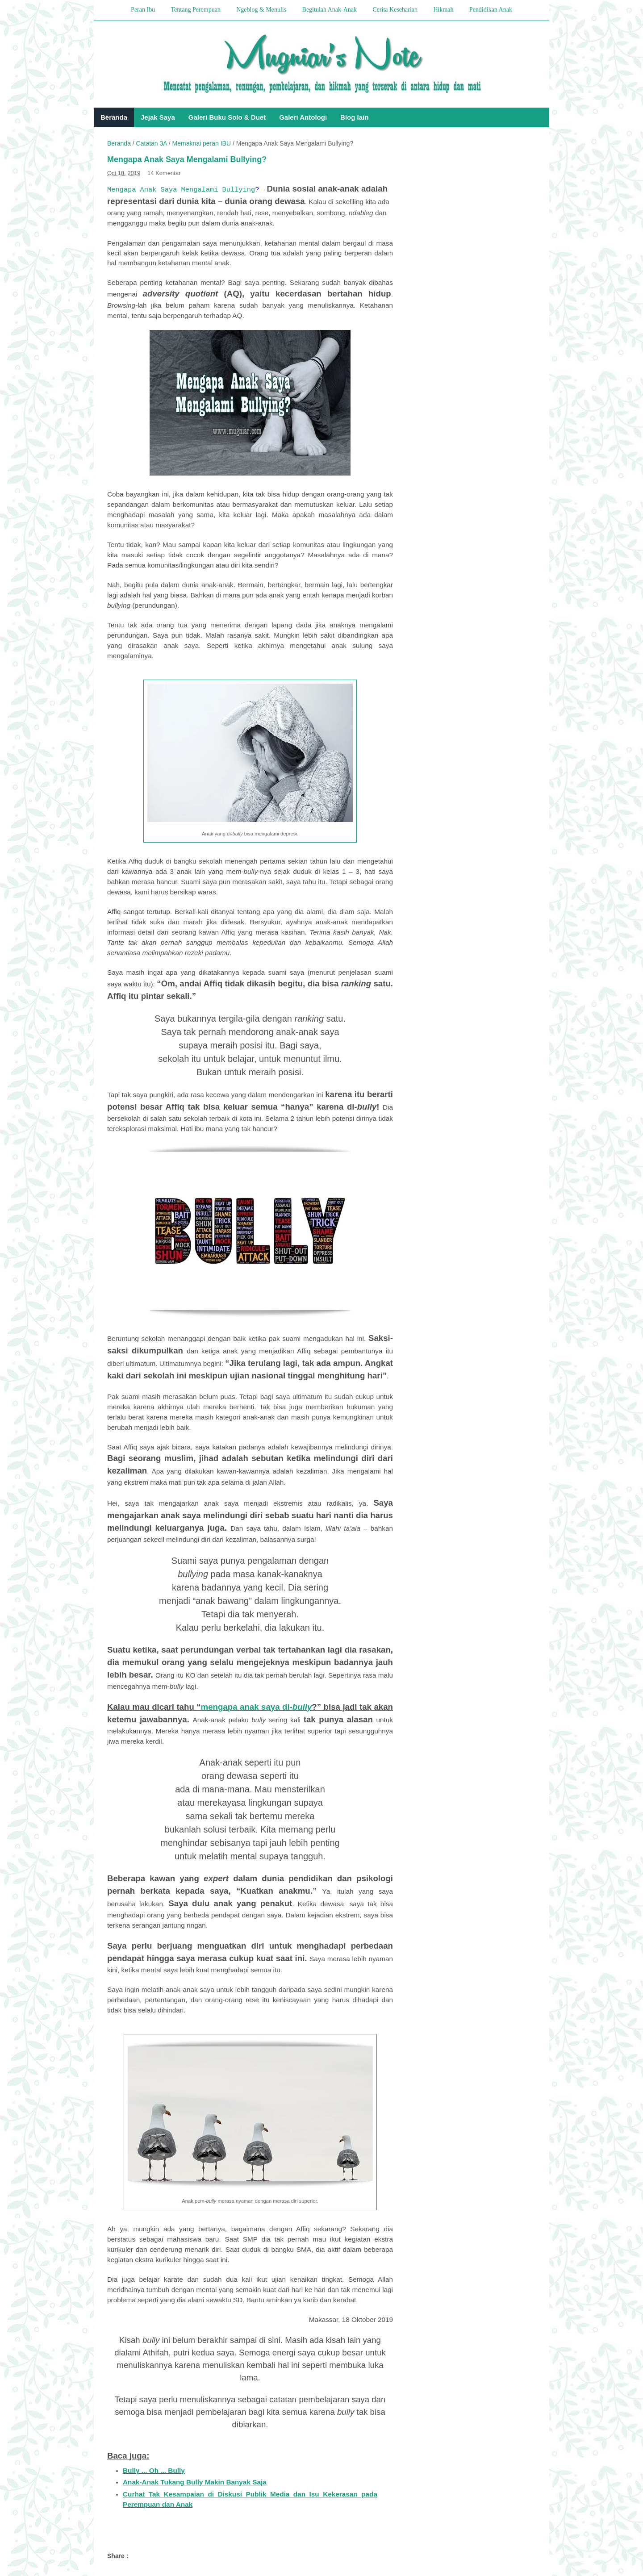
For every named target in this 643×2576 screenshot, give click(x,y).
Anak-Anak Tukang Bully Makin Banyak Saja (195, 2482)
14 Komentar (163, 173)
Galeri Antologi (303, 117)
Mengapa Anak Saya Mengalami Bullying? (187, 159)
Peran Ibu (143, 9)
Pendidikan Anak (490, 9)
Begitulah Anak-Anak (329, 9)
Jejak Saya (158, 117)
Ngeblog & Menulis (261, 9)
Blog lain (354, 117)
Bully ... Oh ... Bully (154, 2470)
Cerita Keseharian (395, 9)
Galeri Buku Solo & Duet (227, 117)
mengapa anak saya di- (256, 1707)
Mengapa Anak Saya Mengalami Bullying (181, 190)
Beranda (113, 117)
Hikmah (443, 9)
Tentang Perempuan (195, 9)
